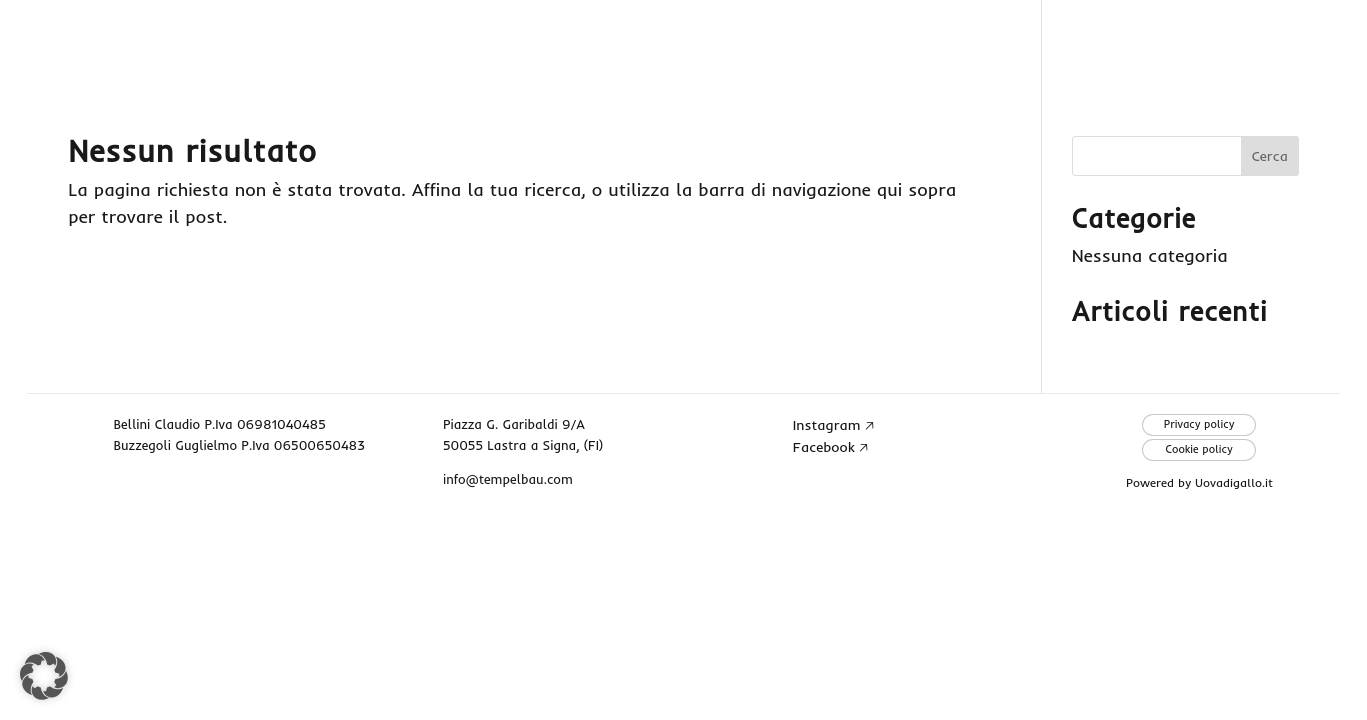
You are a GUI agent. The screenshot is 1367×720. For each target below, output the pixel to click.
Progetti (1104, 40)
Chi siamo (947, 40)
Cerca (1270, 156)
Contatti (1260, 40)
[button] (44, 676)
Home (805, 40)
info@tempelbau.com (508, 479)
